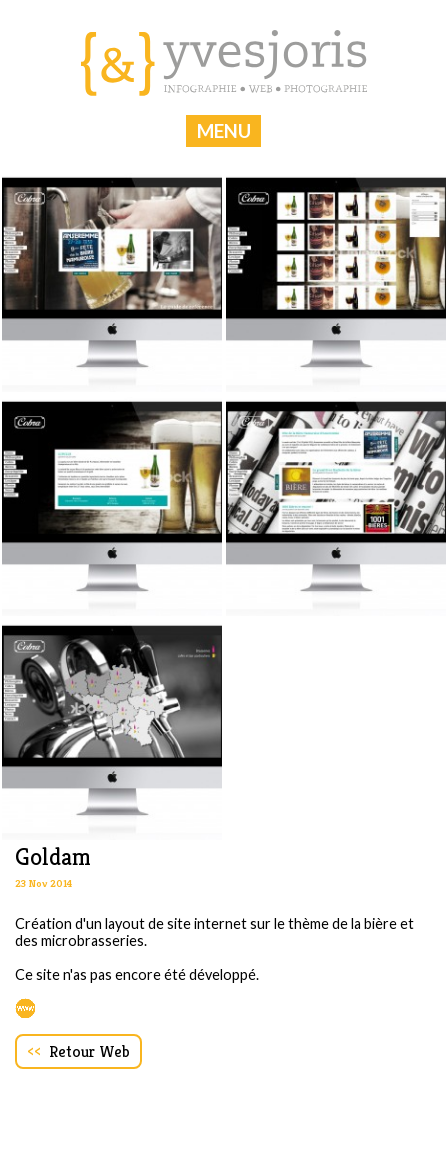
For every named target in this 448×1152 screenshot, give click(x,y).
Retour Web (78, 1051)
